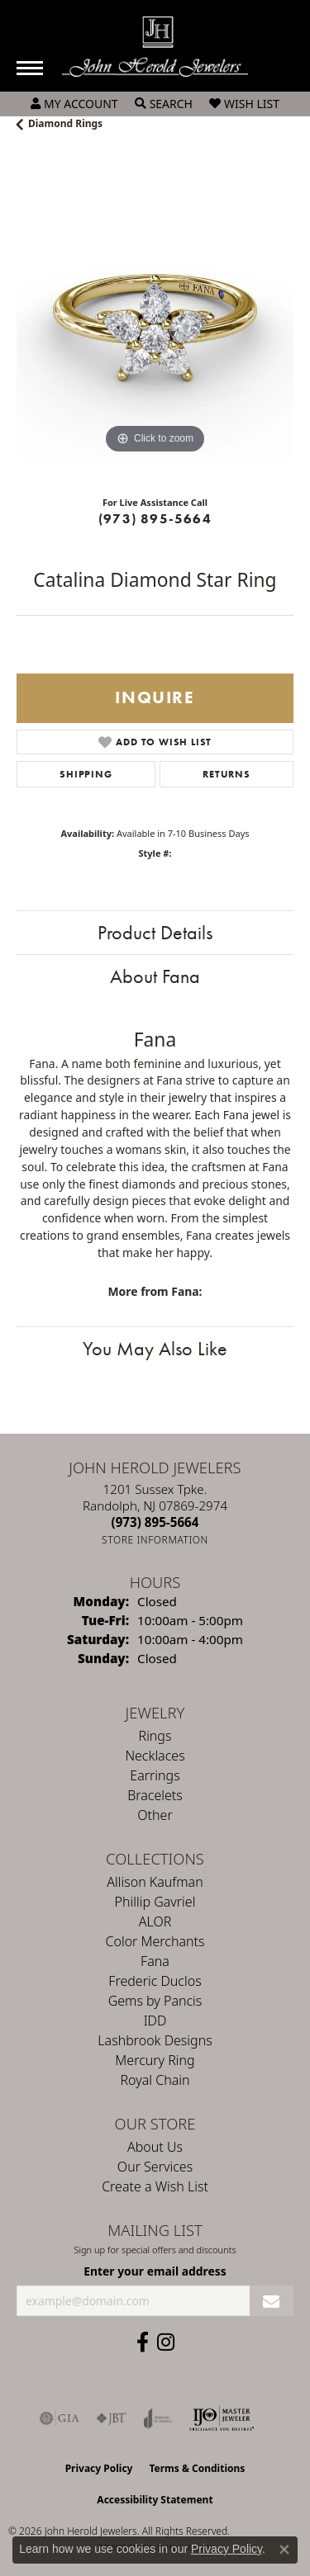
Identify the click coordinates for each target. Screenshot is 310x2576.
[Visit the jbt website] (111, 2418)
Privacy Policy (99, 2468)
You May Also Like (155, 1348)
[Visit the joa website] (158, 2418)
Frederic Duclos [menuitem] (154, 1981)
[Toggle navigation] (30, 68)
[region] (155, 320)
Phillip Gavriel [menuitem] (155, 1902)
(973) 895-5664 (155, 518)
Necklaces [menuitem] (154, 1755)
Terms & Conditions (197, 2468)
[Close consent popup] (284, 2550)
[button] (74, 104)
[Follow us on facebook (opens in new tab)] (142, 2342)
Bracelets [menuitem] (155, 1795)
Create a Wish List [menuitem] (155, 2186)
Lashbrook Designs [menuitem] (155, 2040)
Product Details (155, 932)
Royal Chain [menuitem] (155, 2080)
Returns (226, 774)
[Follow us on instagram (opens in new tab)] (165, 2342)
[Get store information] (155, 1540)
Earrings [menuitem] (154, 1775)
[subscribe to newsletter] (271, 2300)
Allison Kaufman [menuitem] (155, 1882)
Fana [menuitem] (155, 1961)
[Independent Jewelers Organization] (221, 2418)
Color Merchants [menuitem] (155, 1941)
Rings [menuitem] (155, 1736)
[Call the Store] (155, 1522)
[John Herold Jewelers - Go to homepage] (155, 47)
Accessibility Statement (154, 2500)
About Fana (155, 976)
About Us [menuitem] (155, 2147)
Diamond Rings (65, 123)
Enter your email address (155, 2271)
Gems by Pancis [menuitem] (155, 2001)
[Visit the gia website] (59, 2418)
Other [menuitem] (154, 1815)
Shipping (86, 774)
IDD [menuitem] (155, 2020)
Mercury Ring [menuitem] (154, 2060)
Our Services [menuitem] (155, 2167)
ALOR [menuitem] (155, 1921)
